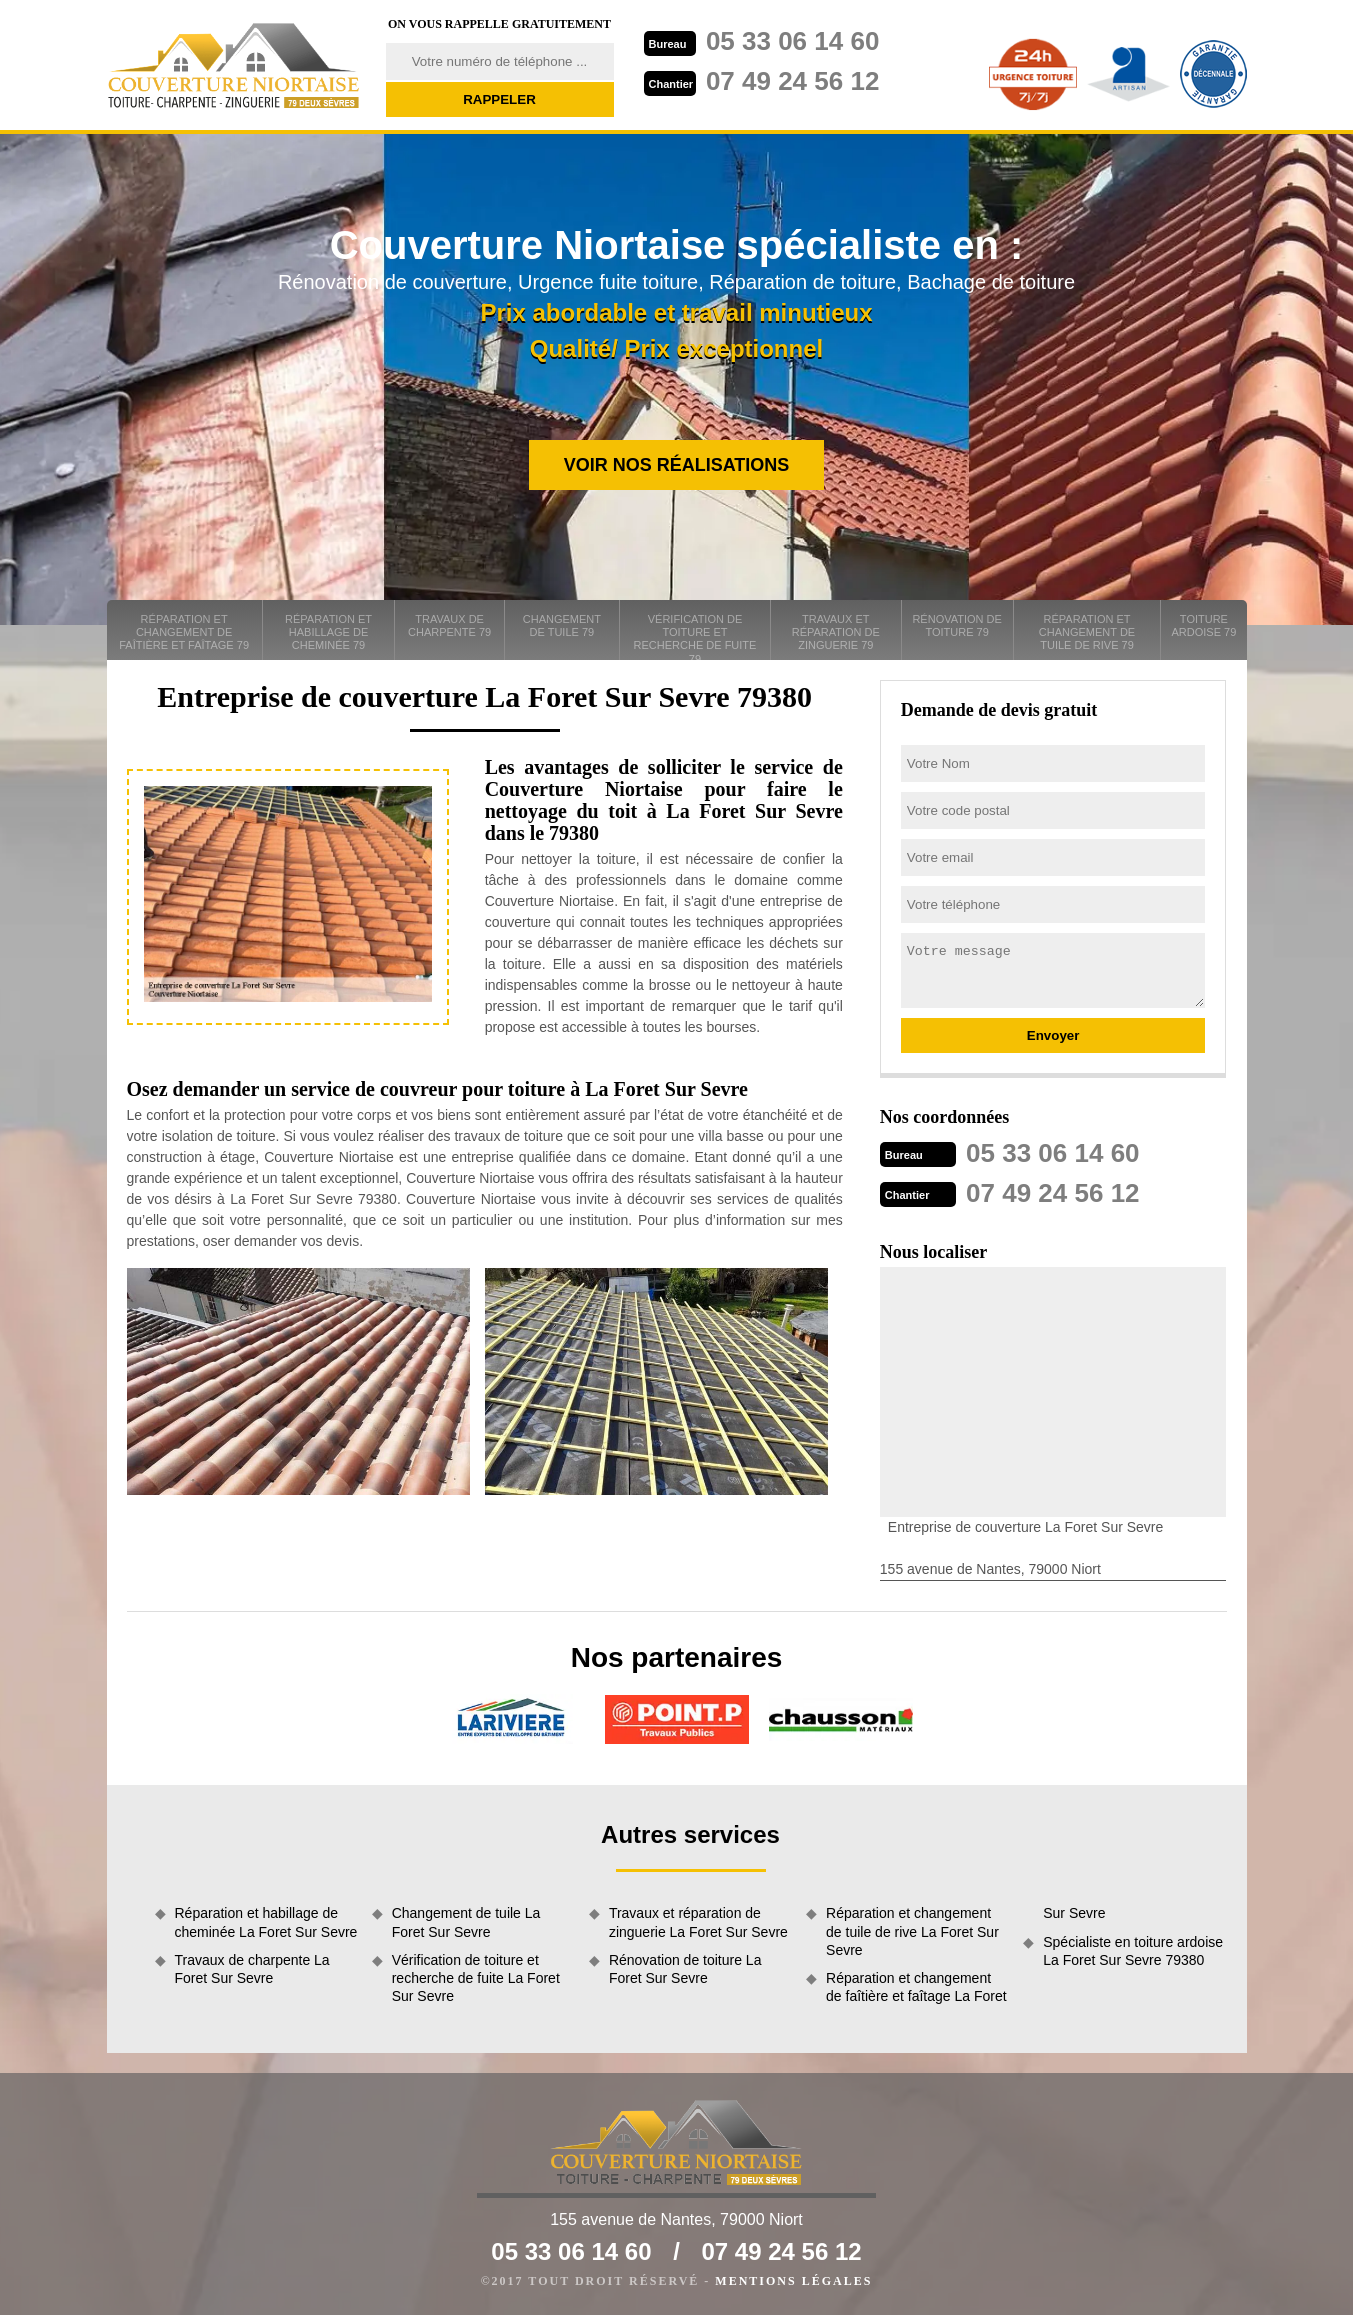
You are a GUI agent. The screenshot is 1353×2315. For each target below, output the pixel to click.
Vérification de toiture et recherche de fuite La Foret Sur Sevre (476, 1978)
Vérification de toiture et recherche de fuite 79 (695, 636)
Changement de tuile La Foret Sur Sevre (466, 1922)
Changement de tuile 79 (562, 625)
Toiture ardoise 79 (1203, 625)
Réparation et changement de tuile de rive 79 (1087, 632)
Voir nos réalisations (677, 465)
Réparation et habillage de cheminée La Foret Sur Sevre (266, 1922)
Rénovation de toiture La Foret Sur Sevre (685, 1969)
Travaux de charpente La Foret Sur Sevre (252, 1969)
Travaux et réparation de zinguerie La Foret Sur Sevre (698, 1922)
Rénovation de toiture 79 (956, 625)
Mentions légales (793, 2281)
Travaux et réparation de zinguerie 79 (836, 632)
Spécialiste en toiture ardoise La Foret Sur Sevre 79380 (1133, 1951)
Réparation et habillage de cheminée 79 (328, 632)
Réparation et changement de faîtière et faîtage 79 (184, 632)
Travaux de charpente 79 (449, 625)
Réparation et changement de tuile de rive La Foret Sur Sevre (912, 1931)
